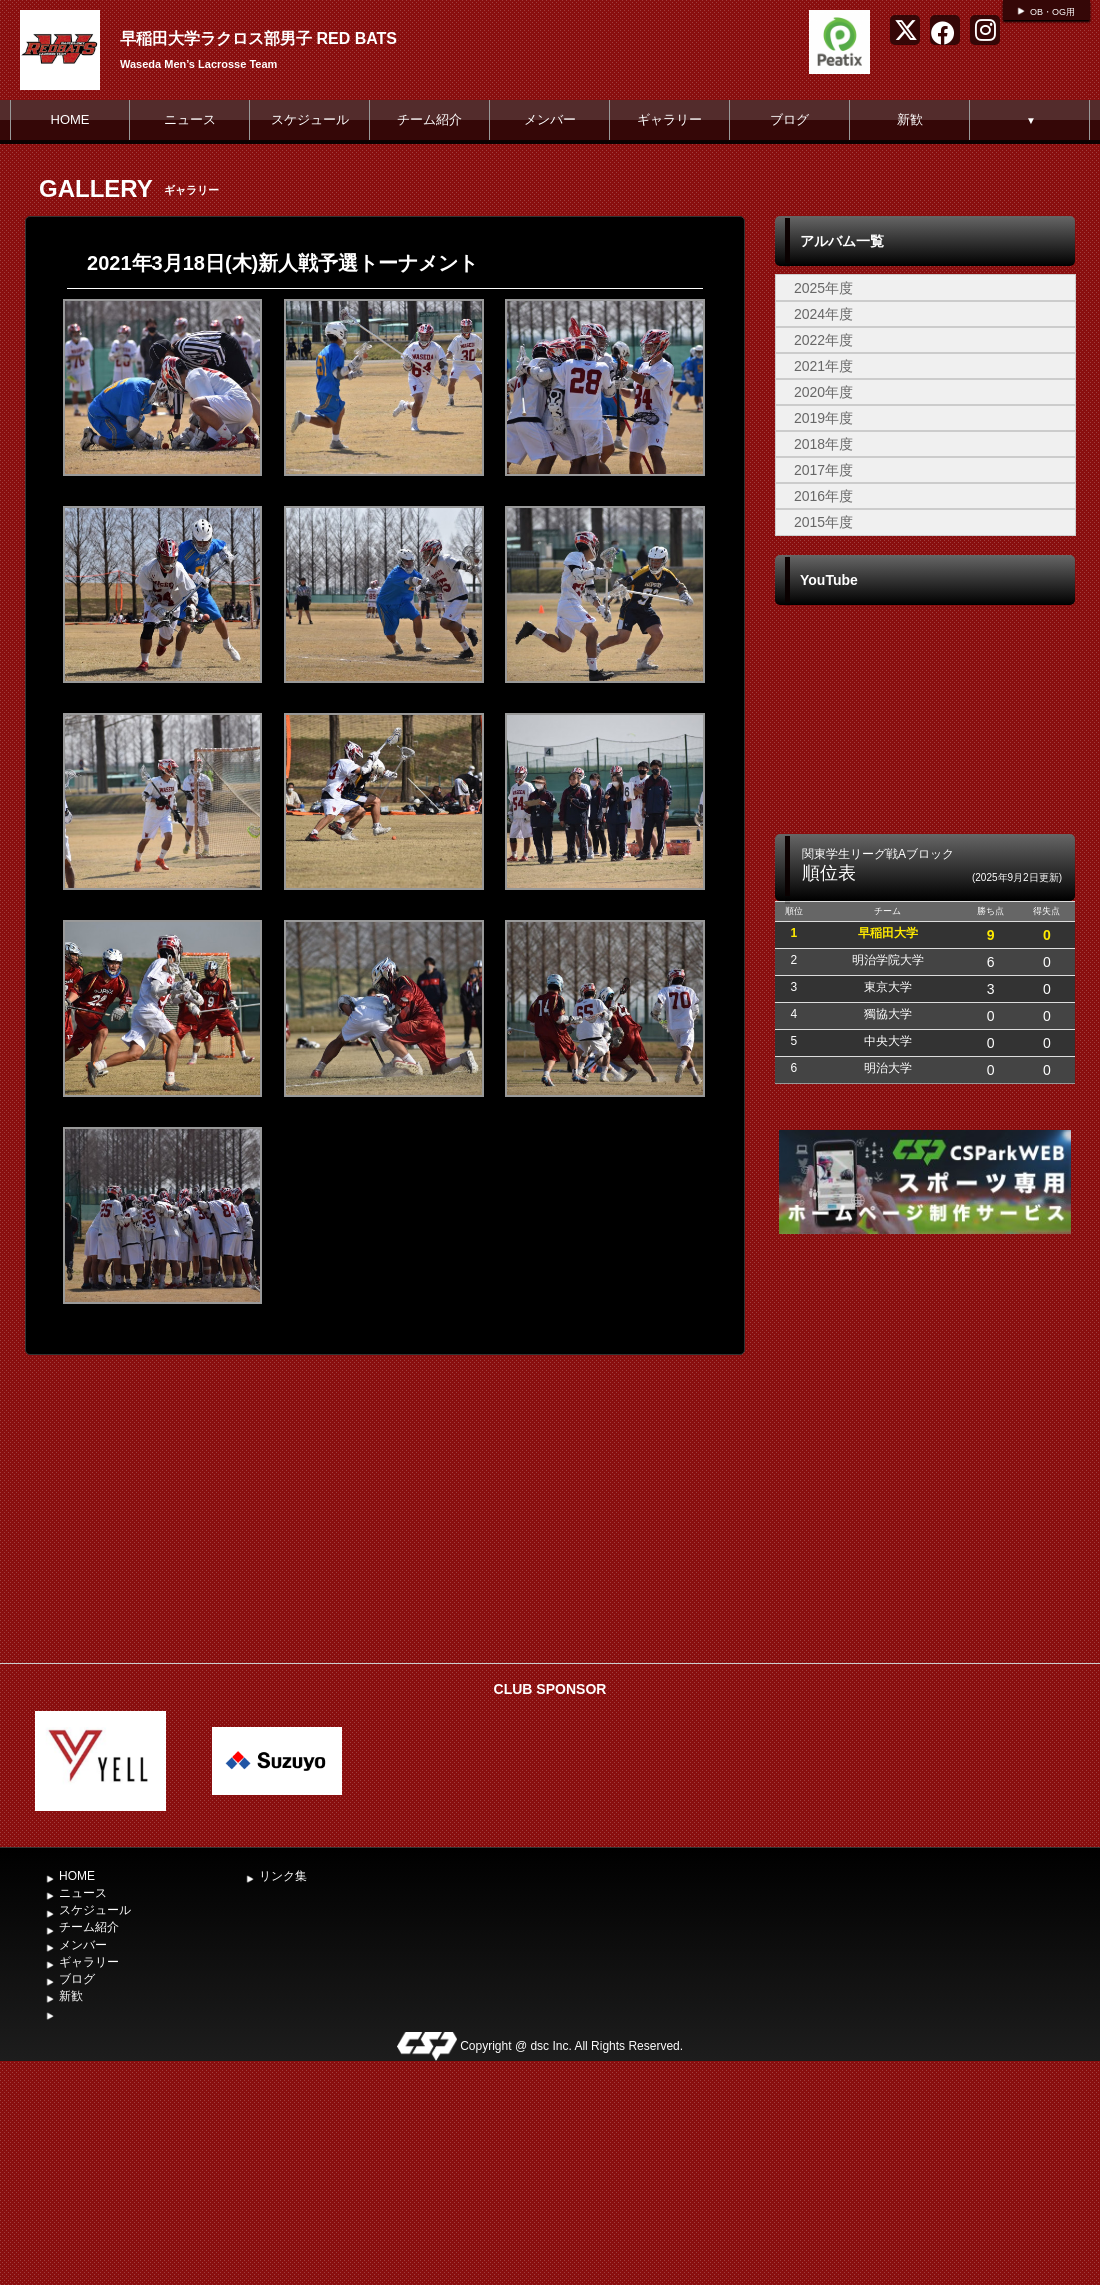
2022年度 (823, 340)
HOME (70, 119)
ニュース (190, 119)
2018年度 (823, 444)
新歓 (910, 119)
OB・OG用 (1052, 12)
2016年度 (823, 496)
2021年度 (823, 366)
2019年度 (823, 418)
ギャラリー (669, 119)
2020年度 (823, 392)
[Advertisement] (925, 1503)
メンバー (550, 119)
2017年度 (823, 470)
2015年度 (823, 522)
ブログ (789, 119)
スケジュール (310, 119)
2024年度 (823, 314)
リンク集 (283, 1876)
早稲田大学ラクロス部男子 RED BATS (258, 38)
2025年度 (823, 288)
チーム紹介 (429, 119)
